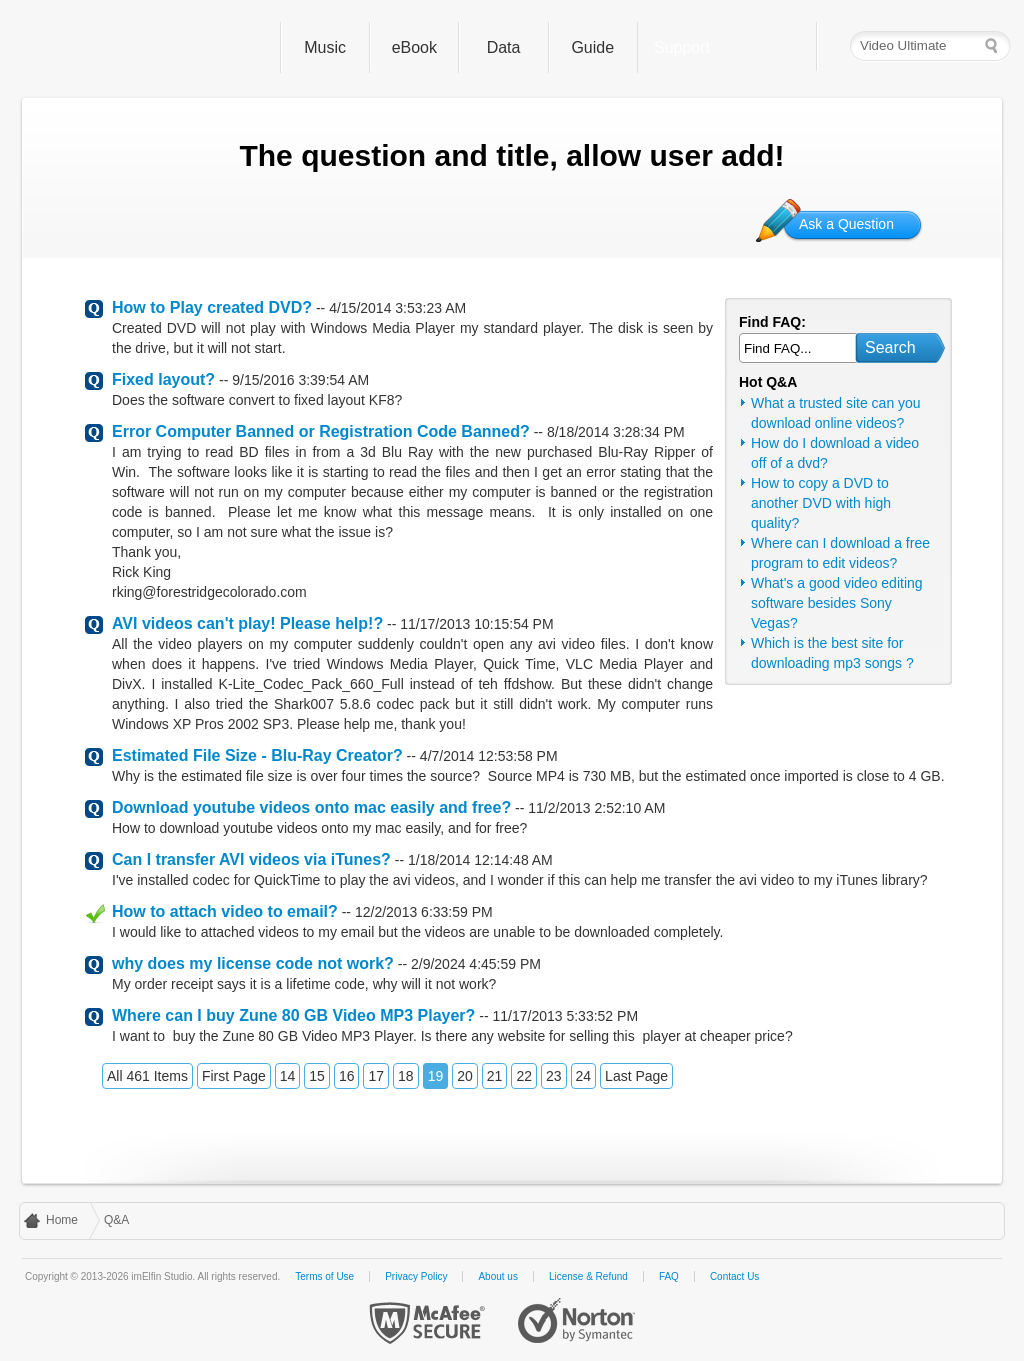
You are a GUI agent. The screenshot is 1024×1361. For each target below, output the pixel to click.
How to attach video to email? (225, 911)
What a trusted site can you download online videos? (836, 413)
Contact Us (734, 1276)
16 (347, 1076)
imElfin (145, 43)
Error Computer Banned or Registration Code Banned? (321, 431)
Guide (592, 47)
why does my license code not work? (253, 963)
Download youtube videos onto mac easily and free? (311, 807)
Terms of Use (324, 1276)
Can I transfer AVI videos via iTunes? (251, 859)
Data (504, 47)
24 (584, 1076)
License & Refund (588, 1276)
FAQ (669, 1276)
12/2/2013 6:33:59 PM (424, 912)
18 (406, 1076)
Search (890, 347)
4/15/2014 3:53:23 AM (397, 308)
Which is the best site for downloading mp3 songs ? (832, 653)
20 (465, 1076)
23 (554, 1076)
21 (495, 1076)
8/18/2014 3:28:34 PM (616, 432)
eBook (414, 47)
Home (62, 1220)
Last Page (636, 1076)
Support (682, 47)
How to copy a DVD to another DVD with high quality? (821, 503)
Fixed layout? (163, 379)
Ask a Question (846, 224)
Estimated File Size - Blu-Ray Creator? (257, 755)
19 (436, 1076)
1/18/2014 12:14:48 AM (480, 860)
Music (325, 47)
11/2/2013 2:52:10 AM (596, 808)
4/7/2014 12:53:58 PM (489, 756)
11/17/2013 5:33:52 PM (565, 1016)
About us (497, 1276)
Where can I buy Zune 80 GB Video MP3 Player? (293, 1015)
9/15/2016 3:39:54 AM (300, 380)
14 (288, 1076)
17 (376, 1076)
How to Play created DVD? (212, 307)
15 (317, 1076)
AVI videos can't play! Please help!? (247, 623)
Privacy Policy (416, 1276)
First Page (234, 1076)
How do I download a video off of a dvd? (835, 453)
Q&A (116, 1220)
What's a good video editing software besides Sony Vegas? (837, 603)
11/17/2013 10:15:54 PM (476, 624)
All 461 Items (147, 1076)
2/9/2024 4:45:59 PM (476, 964)
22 (524, 1076)
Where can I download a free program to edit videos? (840, 553)
